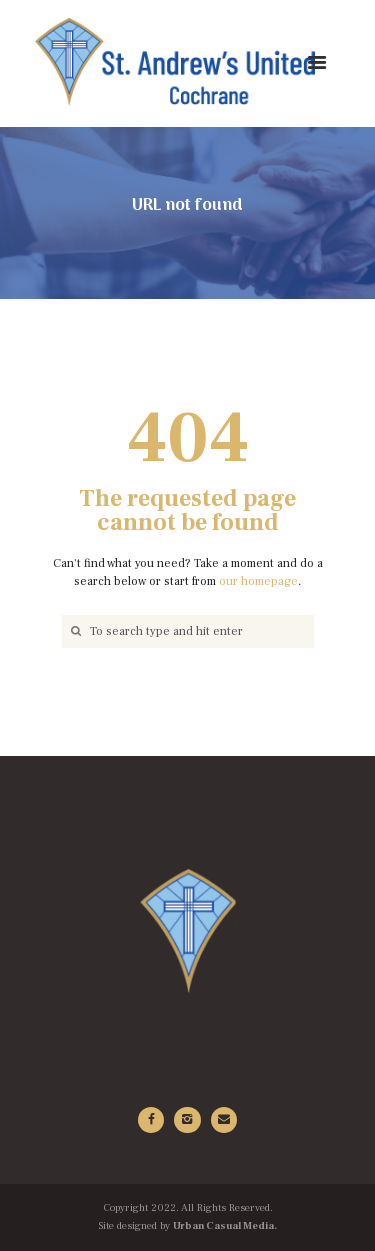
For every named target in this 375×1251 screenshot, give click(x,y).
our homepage (258, 581)
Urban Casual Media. (225, 1226)
